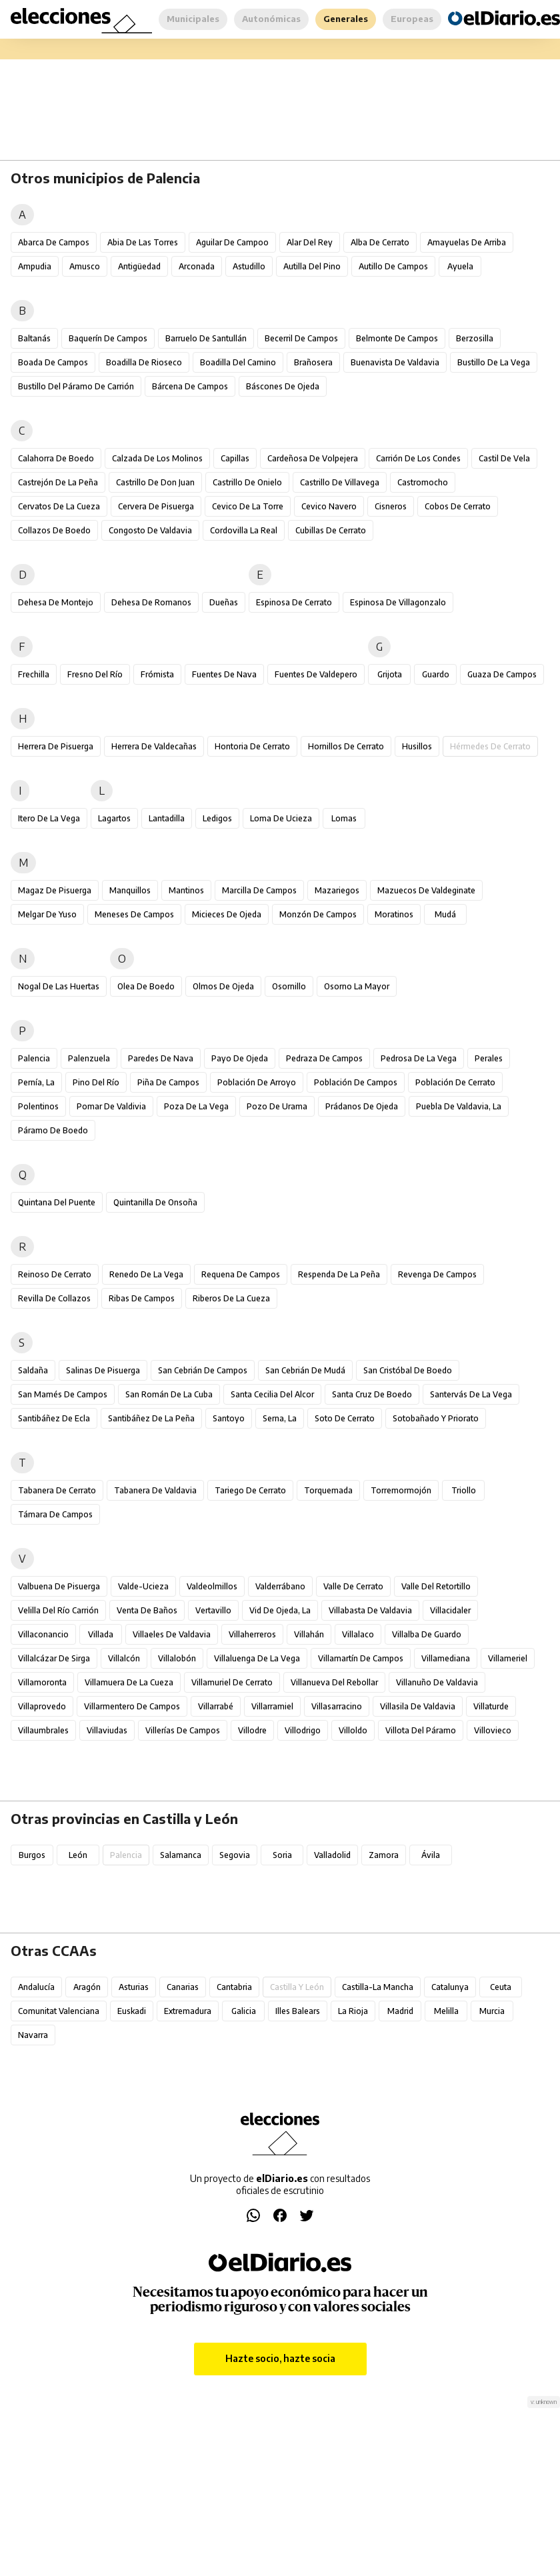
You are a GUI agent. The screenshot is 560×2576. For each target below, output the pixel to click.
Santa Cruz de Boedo (372, 1394)
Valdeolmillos (212, 1586)
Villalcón (124, 1658)
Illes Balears (297, 2011)
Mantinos (186, 890)
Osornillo (289, 986)
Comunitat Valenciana (58, 2011)
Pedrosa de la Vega (419, 1058)
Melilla (446, 2011)
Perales (489, 1058)
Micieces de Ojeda (226, 914)
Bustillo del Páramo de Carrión (76, 386)
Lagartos (114, 818)
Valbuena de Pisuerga (59, 1586)
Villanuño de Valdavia (437, 1682)
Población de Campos (355, 1082)
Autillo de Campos (393, 266)
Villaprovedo (42, 1706)
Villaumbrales (43, 1730)
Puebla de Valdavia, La (458, 1106)
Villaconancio (43, 1634)
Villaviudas (107, 1730)
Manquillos (130, 890)
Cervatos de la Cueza (59, 506)
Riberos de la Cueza (231, 1298)
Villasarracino (336, 1706)
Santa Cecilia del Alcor (272, 1394)
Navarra (33, 2035)
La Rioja (353, 2011)
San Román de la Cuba (169, 1394)
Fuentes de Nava (224, 674)
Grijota (389, 674)
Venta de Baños (147, 1610)
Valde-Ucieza (143, 1586)
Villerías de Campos (182, 1730)
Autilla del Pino (312, 266)
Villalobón (177, 1658)
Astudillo (249, 266)
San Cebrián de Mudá (305, 1370)
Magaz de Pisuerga (54, 890)
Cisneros (391, 506)
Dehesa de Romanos (151, 602)
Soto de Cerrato (345, 1418)
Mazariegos (337, 890)
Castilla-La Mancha (377, 1987)
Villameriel (507, 1658)
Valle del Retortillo (436, 1586)
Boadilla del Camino (238, 362)
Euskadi (131, 2011)
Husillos (417, 746)
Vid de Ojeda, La (280, 1610)
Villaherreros (252, 1634)
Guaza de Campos (502, 674)
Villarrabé (215, 1706)
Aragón (87, 1987)
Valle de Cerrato (353, 1586)
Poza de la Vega (196, 1106)
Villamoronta (42, 1682)
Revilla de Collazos (54, 1298)
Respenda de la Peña (339, 1274)
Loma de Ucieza (281, 818)
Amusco (84, 266)
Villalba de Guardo (426, 1634)
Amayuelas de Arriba (466, 242)
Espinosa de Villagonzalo (398, 602)
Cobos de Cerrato (458, 506)
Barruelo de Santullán (206, 338)
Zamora (384, 1855)
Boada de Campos (53, 362)
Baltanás (34, 338)
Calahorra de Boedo (56, 458)
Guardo (435, 674)
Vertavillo (213, 1610)
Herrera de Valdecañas (154, 746)
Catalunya (450, 1987)
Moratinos (394, 914)
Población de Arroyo (256, 1082)
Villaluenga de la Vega (257, 1658)
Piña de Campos (168, 1082)
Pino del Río (96, 1082)
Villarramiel (272, 1706)
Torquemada (328, 1490)
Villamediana (445, 1658)
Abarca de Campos (53, 242)
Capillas (235, 458)
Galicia (243, 2011)
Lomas (344, 818)
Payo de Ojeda (239, 1058)
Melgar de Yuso (47, 914)
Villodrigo (303, 1730)
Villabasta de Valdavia (370, 1610)
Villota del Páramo (420, 1730)
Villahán (309, 1634)
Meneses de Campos (134, 914)
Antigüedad (139, 266)
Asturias (134, 1987)
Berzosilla (474, 338)
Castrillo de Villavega (339, 482)
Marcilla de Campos (259, 890)
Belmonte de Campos (397, 338)
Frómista (157, 674)
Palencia (34, 1058)
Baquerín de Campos (108, 338)
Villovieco (492, 1730)
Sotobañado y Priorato (436, 1418)
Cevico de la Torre (247, 506)
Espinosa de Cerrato (294, 602)
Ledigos (217, 818)
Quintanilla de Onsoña (155, 1202)
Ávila (430, 1855)
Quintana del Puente (56, 1202)
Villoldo (353, 1730)
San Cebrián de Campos (202, 1370)
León (78, 1855)
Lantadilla (167, 818)
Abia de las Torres (142, 242)
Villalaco (358, 1634)
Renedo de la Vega (146, 1274)
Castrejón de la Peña (58, 482)
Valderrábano (280, 1586)
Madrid (400, 2011)
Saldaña (33, 1370)
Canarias (183, 1987)
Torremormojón (401, 1490)
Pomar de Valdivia (111, 1106)
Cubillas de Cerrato (330, 530)
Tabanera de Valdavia (155, 1490)
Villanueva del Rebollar (334, 1682)
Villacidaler (450, 1610)
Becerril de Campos (301, 338)
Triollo (463, 1490)
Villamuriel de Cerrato (232, 1682)
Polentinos (38, 1106)
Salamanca (180, 1855)
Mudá (445, 914)
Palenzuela (89, 1058)
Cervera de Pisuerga (156, 506)
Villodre (252, 1730)
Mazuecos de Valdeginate (426, 890)
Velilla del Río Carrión (58, 1610)
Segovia (234, 1855)
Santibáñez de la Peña (151, 1418)
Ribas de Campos (142, 1298)
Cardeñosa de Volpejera (312, 458)
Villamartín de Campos (360, 1658)
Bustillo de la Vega (493, 362)
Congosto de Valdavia (150, 530)
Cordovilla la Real (243, 530)
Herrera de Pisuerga (55, 746)
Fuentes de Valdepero (316, 674)
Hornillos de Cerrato (346, 746)
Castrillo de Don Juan (155, 482)
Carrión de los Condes (418, 458)
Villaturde (491, 1706)
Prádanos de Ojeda (361, 1106)
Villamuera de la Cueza (129, 1682)
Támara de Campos (55, 1514)
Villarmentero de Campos (132, 1706)
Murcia (492, 2011)
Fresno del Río (95, 674)
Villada (100, 1634)
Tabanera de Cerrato (57, 1490)
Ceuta (500, 1987)
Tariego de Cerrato (250, 1490)
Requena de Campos (240, 1274)
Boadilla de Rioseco (144, 362)
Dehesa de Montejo (55, 602)
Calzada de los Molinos (157, 458)
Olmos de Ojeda (223, 986)
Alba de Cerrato (380, 242)
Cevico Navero (329, 506)
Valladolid (332, 1855)
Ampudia (34, 266)
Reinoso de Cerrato (54, 1274)
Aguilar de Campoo (232, 242)
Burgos (32, 1855)
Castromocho (422, 482)
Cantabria (234, 1987)
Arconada (197, 266)
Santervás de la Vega (471, 1394)
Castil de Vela (504, 458)
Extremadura (187, 2011)
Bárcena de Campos (190, 386)
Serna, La (280, 1418)
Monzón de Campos (318, 914)
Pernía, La (36, 1082)
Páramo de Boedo (53, 1130)
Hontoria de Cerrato (252, 746)
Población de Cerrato (455, 1082)
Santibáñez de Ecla (54, 1418)
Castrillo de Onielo (247, 482)
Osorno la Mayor (356, 986)
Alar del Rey (310, 242)
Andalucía (36, 1987)
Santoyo (229, 1418)
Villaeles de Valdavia (172, 1634)
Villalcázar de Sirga (54, 1658)
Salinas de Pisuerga (103, 1370)
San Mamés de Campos (62, 1394)
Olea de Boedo (146, 986)
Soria (282, 1855)
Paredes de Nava (160, 1058)
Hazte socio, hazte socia (280, 2358)
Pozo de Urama (277, 1106)
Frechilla (33, 674)
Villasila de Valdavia (417, 1706)
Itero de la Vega (49, 818)
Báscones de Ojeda (282, 386)
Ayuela (460, 266)
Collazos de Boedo (54, 530)
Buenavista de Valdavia (395, 362)
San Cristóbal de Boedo (407, 1370)
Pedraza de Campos (324, 1058)
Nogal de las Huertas (58, 986)
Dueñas (223, 602)
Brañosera (313, 362)
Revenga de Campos (437, 1274)
